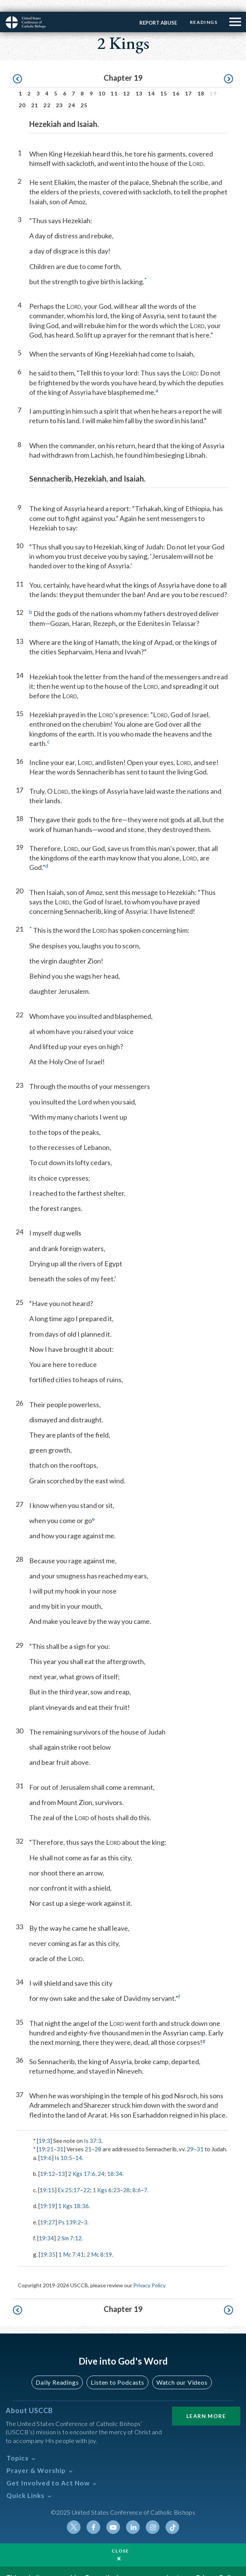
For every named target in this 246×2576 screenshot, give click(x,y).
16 (176, 81)
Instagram (152, 2515)
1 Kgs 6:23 (106, 2178)
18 (201, 81)
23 (59, 93)
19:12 (47, 2161)
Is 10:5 (63, 2146)
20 (22, 93)
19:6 (46, 2146)
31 (60, 2137)
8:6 (137, 2178)
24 (71, 93)
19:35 (47, 2242)
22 (46, 93)
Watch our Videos (182, 2370)
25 (84, 93)
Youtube (113, 2515)
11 (114, 81)
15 (163, 81)
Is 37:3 (92, 2129)
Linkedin (133, 2515)
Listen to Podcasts (117, 2370)
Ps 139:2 (69, 2210)
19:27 (47, 2210)
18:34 (114, 2161)
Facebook (93, 2515)
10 (102, 81)
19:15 (47, 2178)
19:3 (44, 2129)
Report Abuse (157, 11)
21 (34, 93)
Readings (203, 10)
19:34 (46, 2226)
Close (120, 2539)
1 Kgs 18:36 (73, 2194)
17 (188, 81)
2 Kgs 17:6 (81, 2161)
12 (126, 81)
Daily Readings (57, 2370)
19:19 (47, 2194)
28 (98, 2137)
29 (190, 2137)
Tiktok (172, 2515)
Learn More (206, 2404)
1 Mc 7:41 (71, 2242)
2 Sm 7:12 (69, 2226)
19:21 (46, 2137)
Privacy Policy (149, 2273)
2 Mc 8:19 (99, 2242)
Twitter (73, 2515)
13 (139, 81)
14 (151, 81)
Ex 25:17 (69, 2178)
